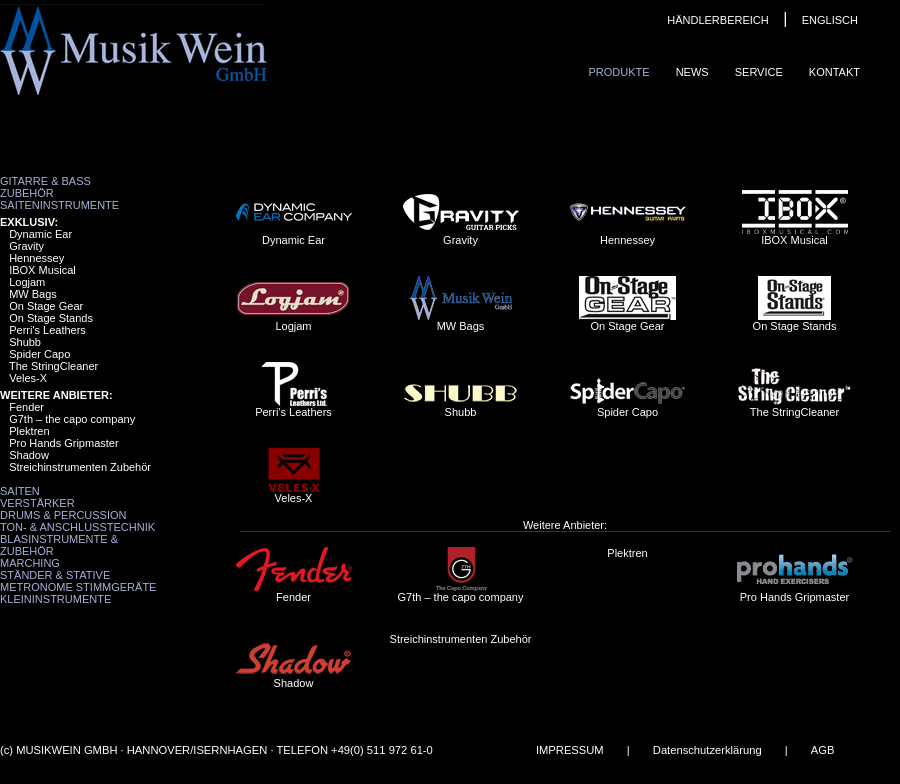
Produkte (618, 72)
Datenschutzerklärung (707, 750)
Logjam (27, 282)
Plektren (29, 431)
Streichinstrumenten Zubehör (80, 467)
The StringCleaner (53, 366)
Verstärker (37, 503)
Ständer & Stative (55, 575)
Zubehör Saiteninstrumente (59, 199)
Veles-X (28, 378)
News (692, 72)
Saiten (20, 491)
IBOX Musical (42, 270)
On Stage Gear (46, 306)
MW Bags (33, 294)
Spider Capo (39, 354)
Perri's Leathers (47, 330)
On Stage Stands (51, 318)
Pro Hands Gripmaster (63, 443)
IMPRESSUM (570, 750)
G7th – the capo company (72, 419)
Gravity (26, 246)
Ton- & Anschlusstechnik (77, 527)
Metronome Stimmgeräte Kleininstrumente (78, 593)
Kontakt (834, 72)
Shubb (25, 342)
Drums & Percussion (63, 515)
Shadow (29, 455)
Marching (30, 563)
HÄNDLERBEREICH (717, 20)
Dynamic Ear (40, 234)
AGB (823, 750)
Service (759, 72)
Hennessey (36, 258)
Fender (26, 407)
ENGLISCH (830, 20)
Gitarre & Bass (45, 181)
